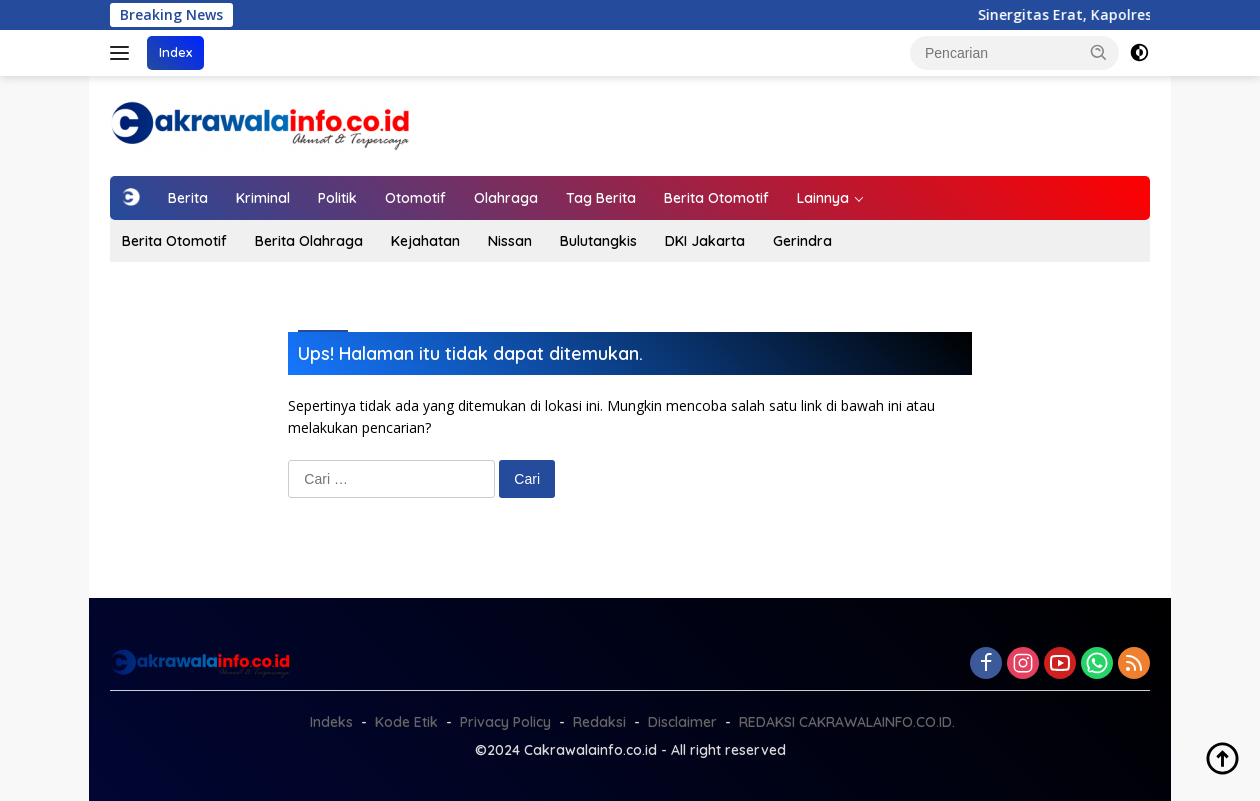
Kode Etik (406, 722)
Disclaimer (682, 722)
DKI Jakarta (705, 241)
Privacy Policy (505, 722)
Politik (337, 198)
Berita (188, 198)
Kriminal (263, 198)
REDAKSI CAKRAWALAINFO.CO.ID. (847, 722)
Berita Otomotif (716, 198)
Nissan (510, 241)
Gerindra (802, 241)
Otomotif (415, 198)
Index (175, 52)
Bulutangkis (598, 241)
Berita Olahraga (309, 241)
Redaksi (599, 722)
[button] (1099, 52)
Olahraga (506, 198)
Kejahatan (425, 241)
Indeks (331, 722)
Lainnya (823, 198)
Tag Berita (601, 198)
